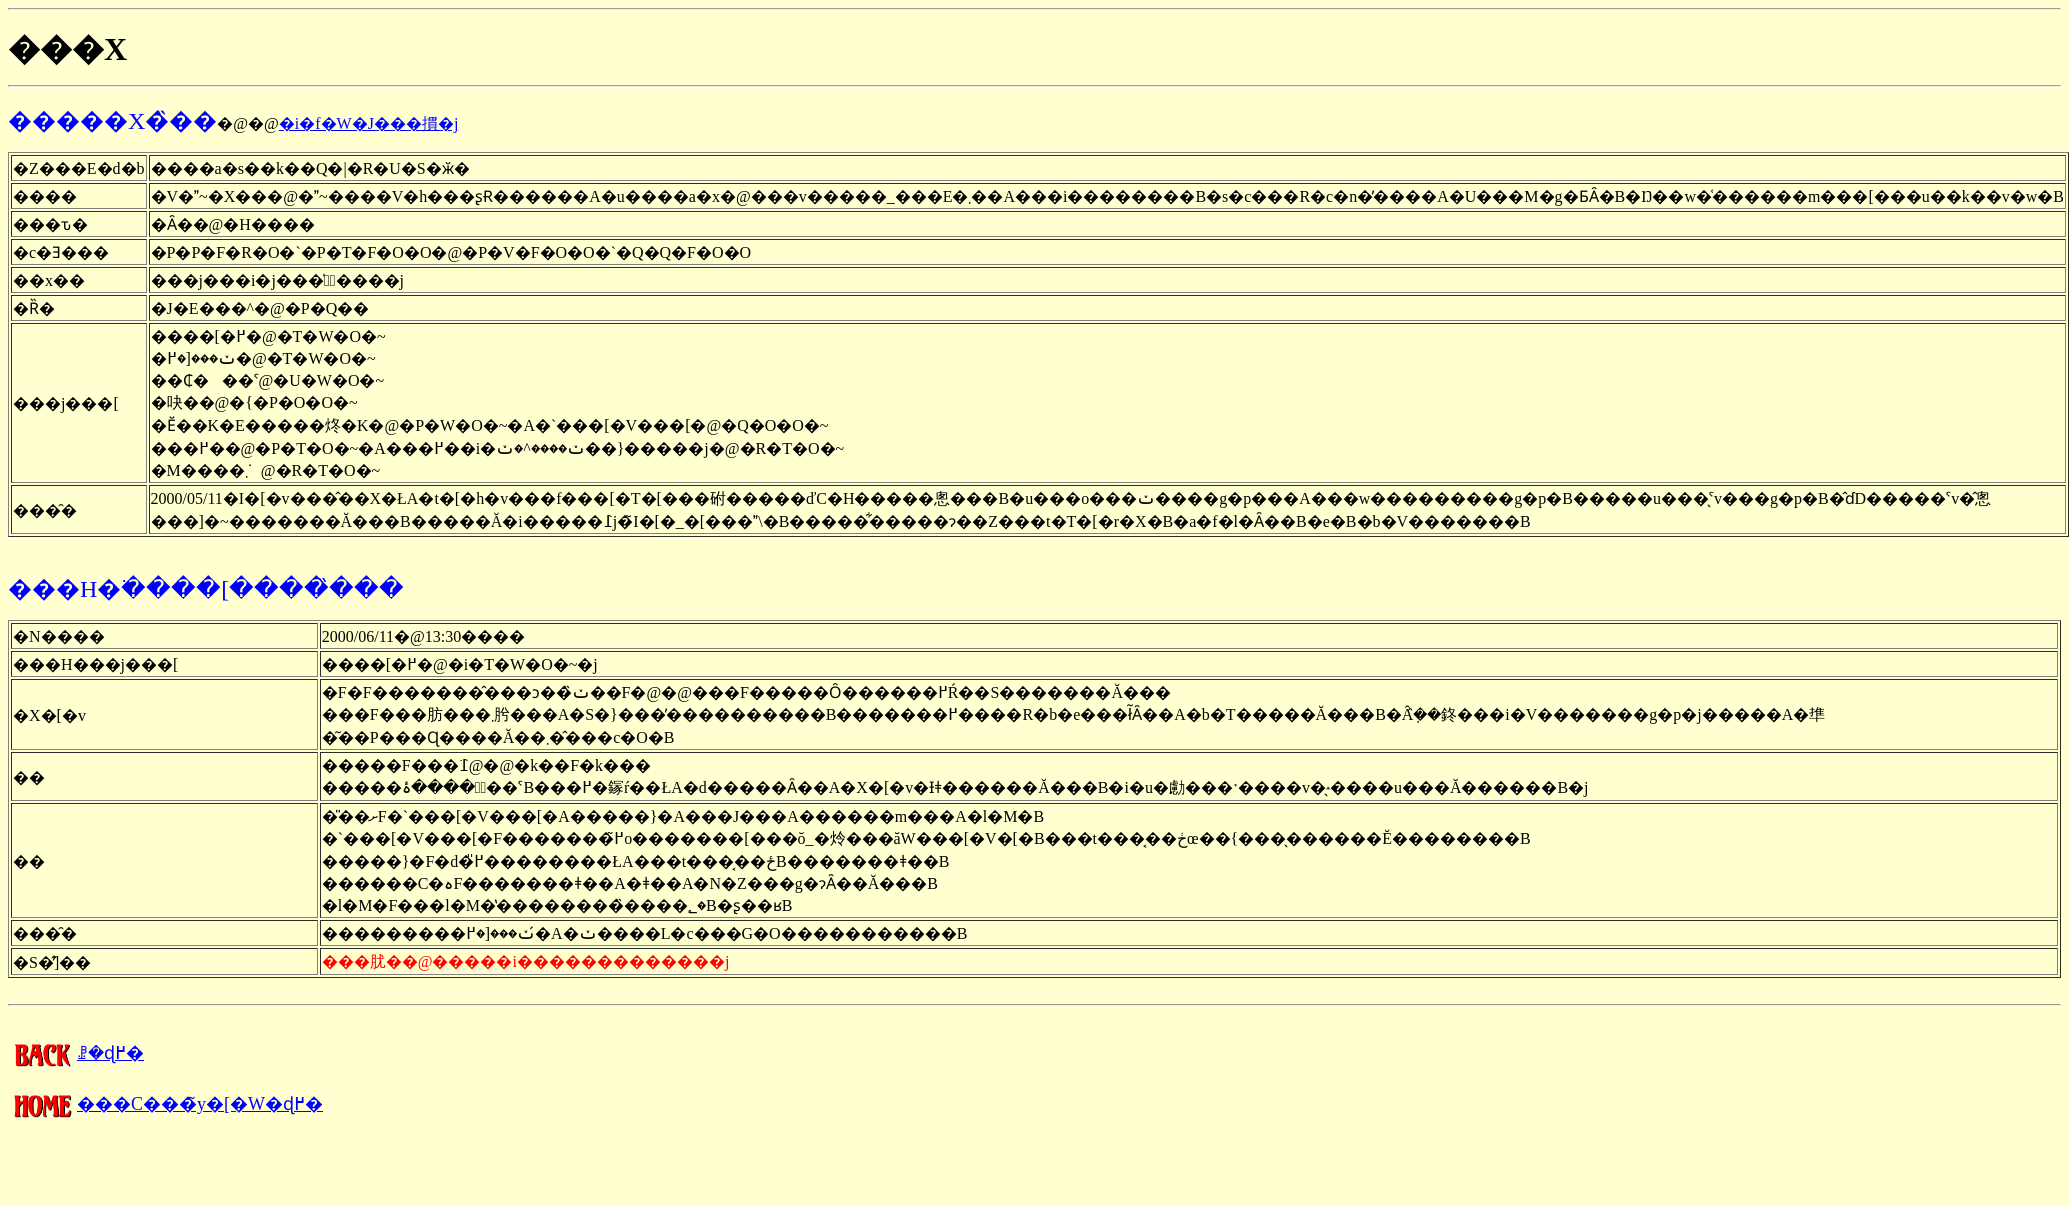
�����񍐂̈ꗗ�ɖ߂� (76, 1053)
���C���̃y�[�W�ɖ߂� (165, 1104)
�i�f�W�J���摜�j (369, 123)
